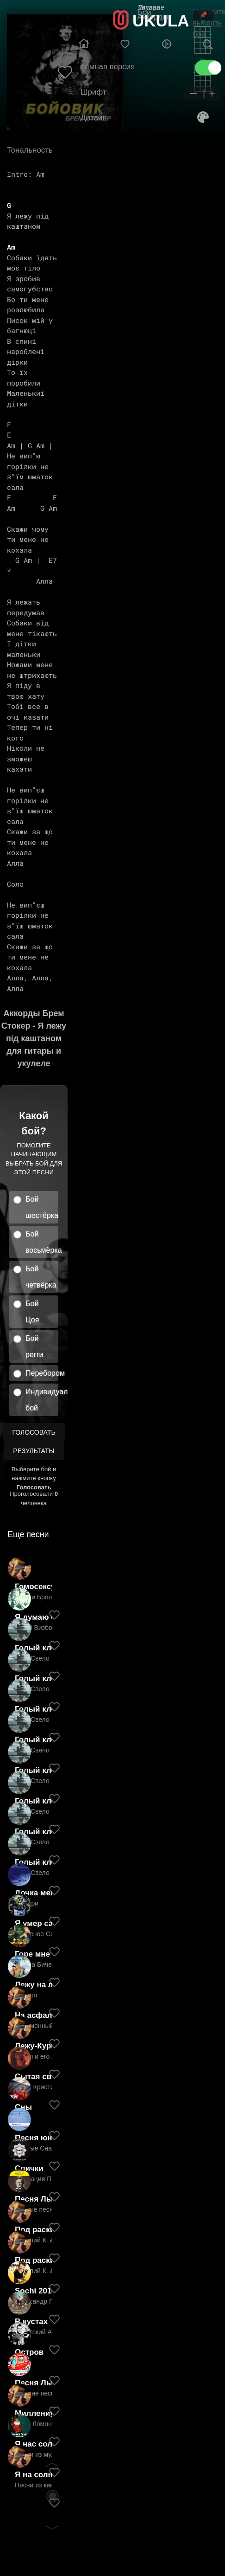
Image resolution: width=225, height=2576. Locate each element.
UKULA (160, 21)
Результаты (33, 1451)
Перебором (41, 1373)
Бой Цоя (32, 1312)
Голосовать (33, 1432)
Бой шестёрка (41, 1207)
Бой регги (34, 1346)
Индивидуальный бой (41, 1400)
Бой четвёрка (40, 1277)
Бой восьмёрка (41, 1242)
